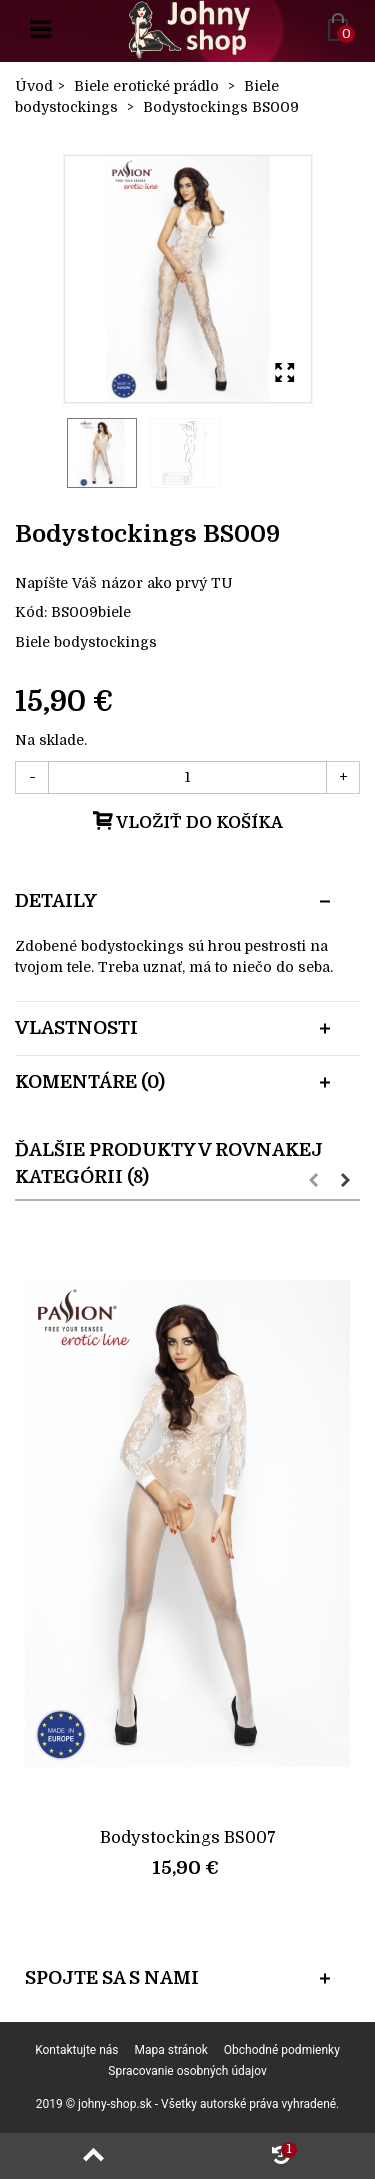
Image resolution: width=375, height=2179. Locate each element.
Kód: (31, 612)
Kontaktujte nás (76, 2050)
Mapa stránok (171, 2050)
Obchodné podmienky (282, 2050)
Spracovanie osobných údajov (187, 2071)
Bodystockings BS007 (188, 1837)
